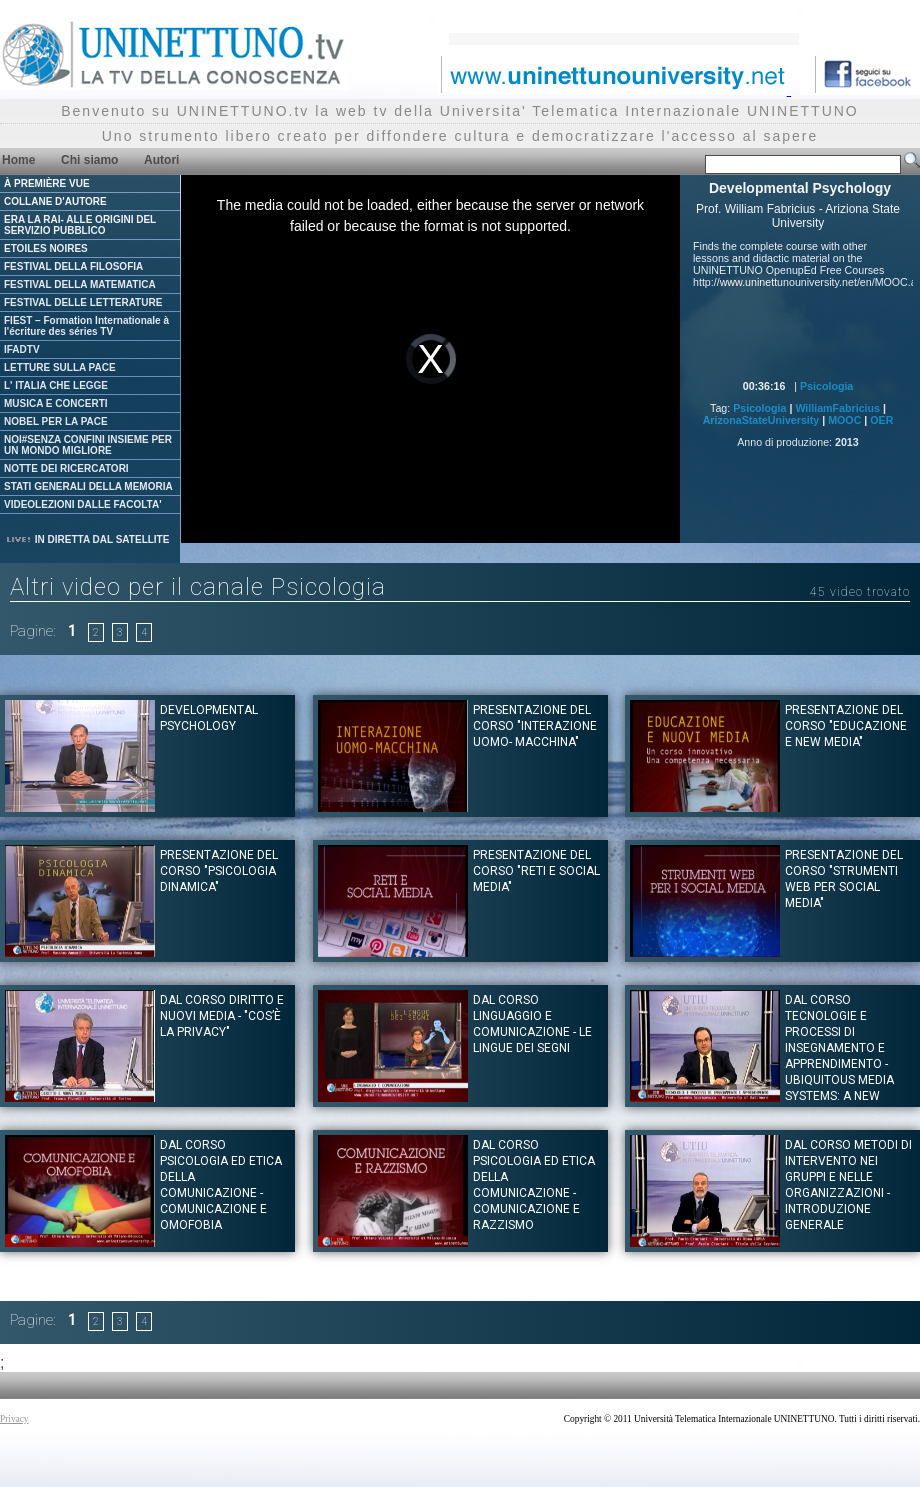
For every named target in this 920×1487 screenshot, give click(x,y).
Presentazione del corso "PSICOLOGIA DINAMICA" (219, 871)
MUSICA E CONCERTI (56, 403)
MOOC (844, 420)
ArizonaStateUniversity (761, 420)
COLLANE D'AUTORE (55, 201)
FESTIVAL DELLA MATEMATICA (80, 284)
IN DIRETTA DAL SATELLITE (87, 539)
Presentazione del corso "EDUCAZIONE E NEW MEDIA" (846, 726)
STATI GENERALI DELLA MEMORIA (88, 486)
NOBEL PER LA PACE (56, 421)
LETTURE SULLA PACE (60, 367)
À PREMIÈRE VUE (47, 183)
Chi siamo (89, 160)
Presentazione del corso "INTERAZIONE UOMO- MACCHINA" (535, 726)
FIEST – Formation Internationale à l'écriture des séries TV (86, 326)
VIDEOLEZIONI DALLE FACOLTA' (83, 504)
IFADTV (22, 349)
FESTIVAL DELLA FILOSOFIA (73, 266)
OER (881, 420)
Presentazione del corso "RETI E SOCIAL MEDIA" (536, 871)
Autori (161, 160)
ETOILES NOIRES (46, 248)
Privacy (14, 1419)
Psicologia (826, 386)
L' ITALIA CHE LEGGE (56, 385)
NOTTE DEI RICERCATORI (66, 468)
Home (18, 160)
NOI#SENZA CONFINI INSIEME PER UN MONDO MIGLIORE (88, 445)
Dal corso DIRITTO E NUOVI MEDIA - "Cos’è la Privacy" (222, 1016)
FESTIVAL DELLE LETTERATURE (83, 302)
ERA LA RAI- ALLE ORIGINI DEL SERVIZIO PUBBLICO (80, 225)
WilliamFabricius (837, 408)
